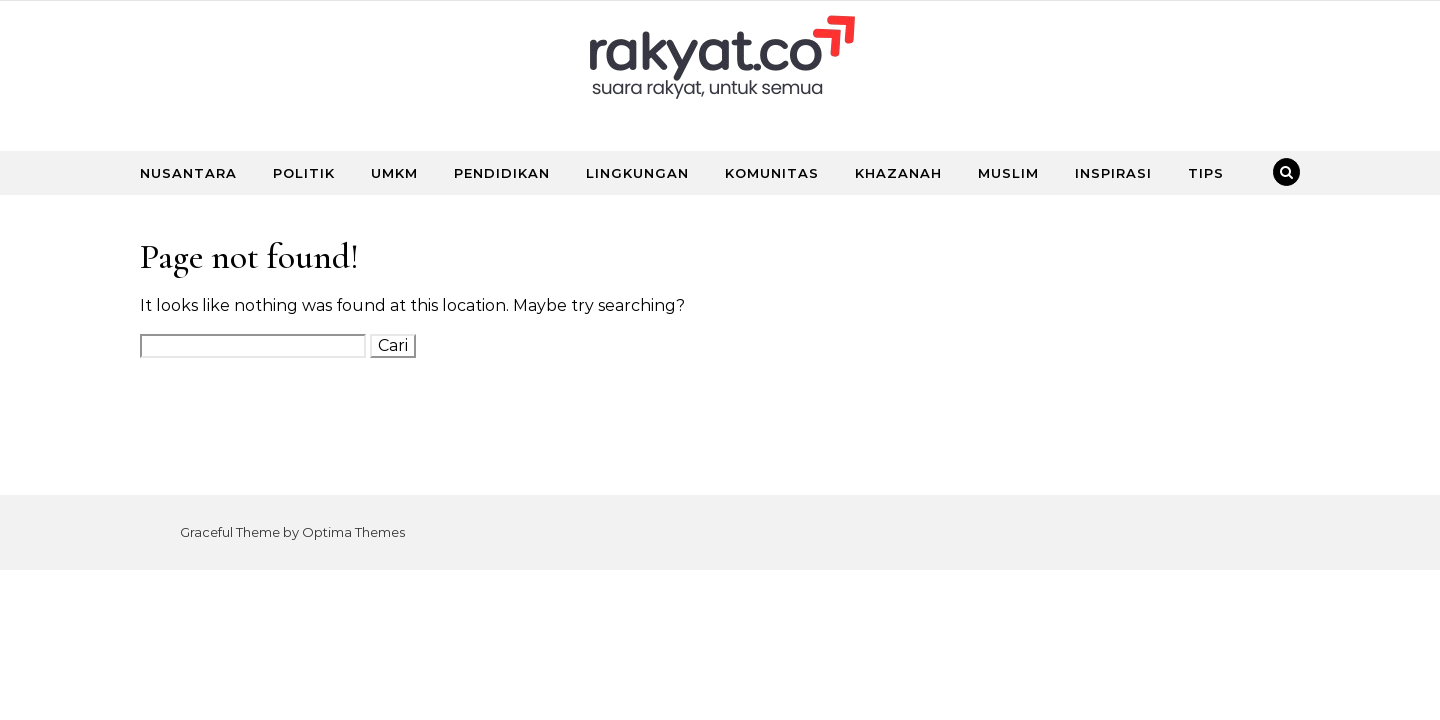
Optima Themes (353, 532)
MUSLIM (1008, 173)
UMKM (394, 173)
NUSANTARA (188, 173)
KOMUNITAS (772, 173)
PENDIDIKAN (502, 173)
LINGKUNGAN (637, 173)
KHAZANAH (898, 173)
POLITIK (304, 173)
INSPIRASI (1113, 173)
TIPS (1206, 173)
